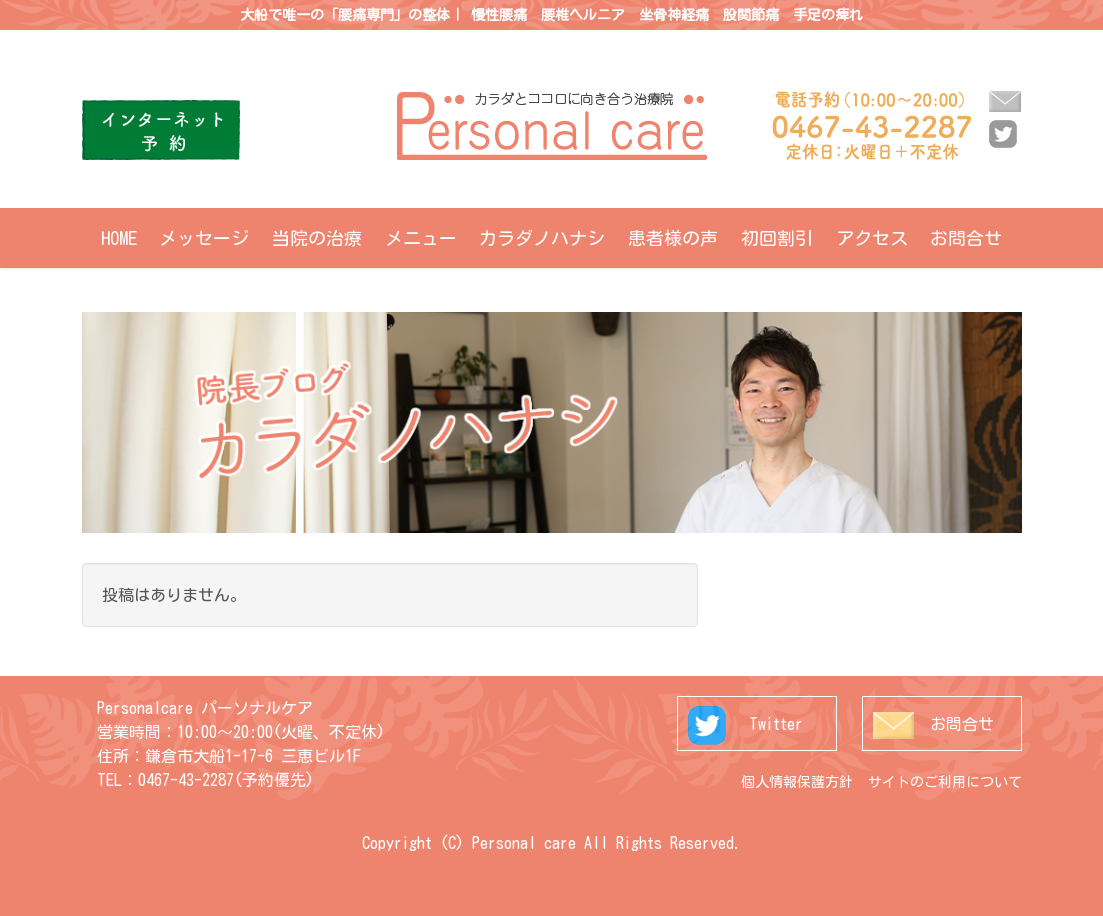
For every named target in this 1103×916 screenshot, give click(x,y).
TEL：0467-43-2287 (165, 780)
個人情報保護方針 (797, 782)
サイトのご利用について (945, 782)
